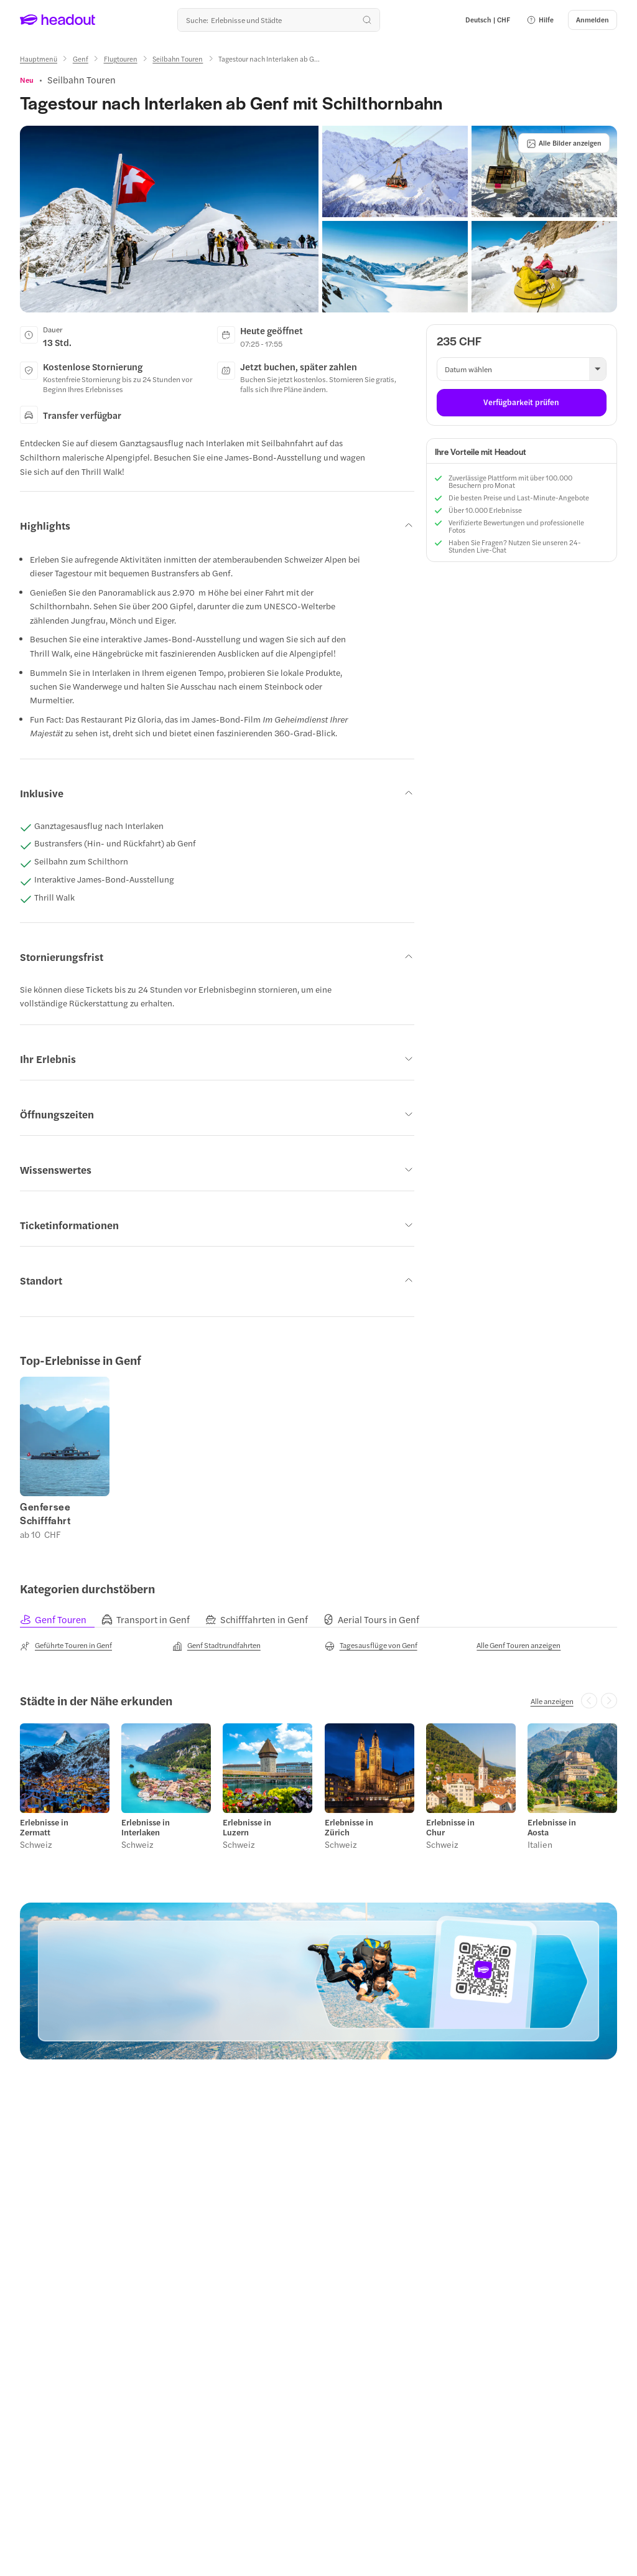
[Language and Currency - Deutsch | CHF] (487, 20)
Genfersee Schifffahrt (45, 1513)
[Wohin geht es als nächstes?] (278, 20)
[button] (540, 20)
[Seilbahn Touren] (177, 59)
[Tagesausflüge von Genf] (371, 1645)
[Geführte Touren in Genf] (66, 1645)
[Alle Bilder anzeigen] (564, 143)
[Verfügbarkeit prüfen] (522, 402)
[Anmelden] (592, 20)
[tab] (60, 1619)
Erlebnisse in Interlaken (145, 1827)
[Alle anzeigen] (552, 1701)
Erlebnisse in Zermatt (44, 1827)
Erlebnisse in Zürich (349, 1827)
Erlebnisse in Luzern (247, 1827)
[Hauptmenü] (38, 59)
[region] (318, 1457)
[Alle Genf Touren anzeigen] (518, 1645)
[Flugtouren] (120, 59)
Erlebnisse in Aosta (552, 1827)
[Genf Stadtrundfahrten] (216, 1645)
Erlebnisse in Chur (450, 1827)
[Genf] (80, 59)
